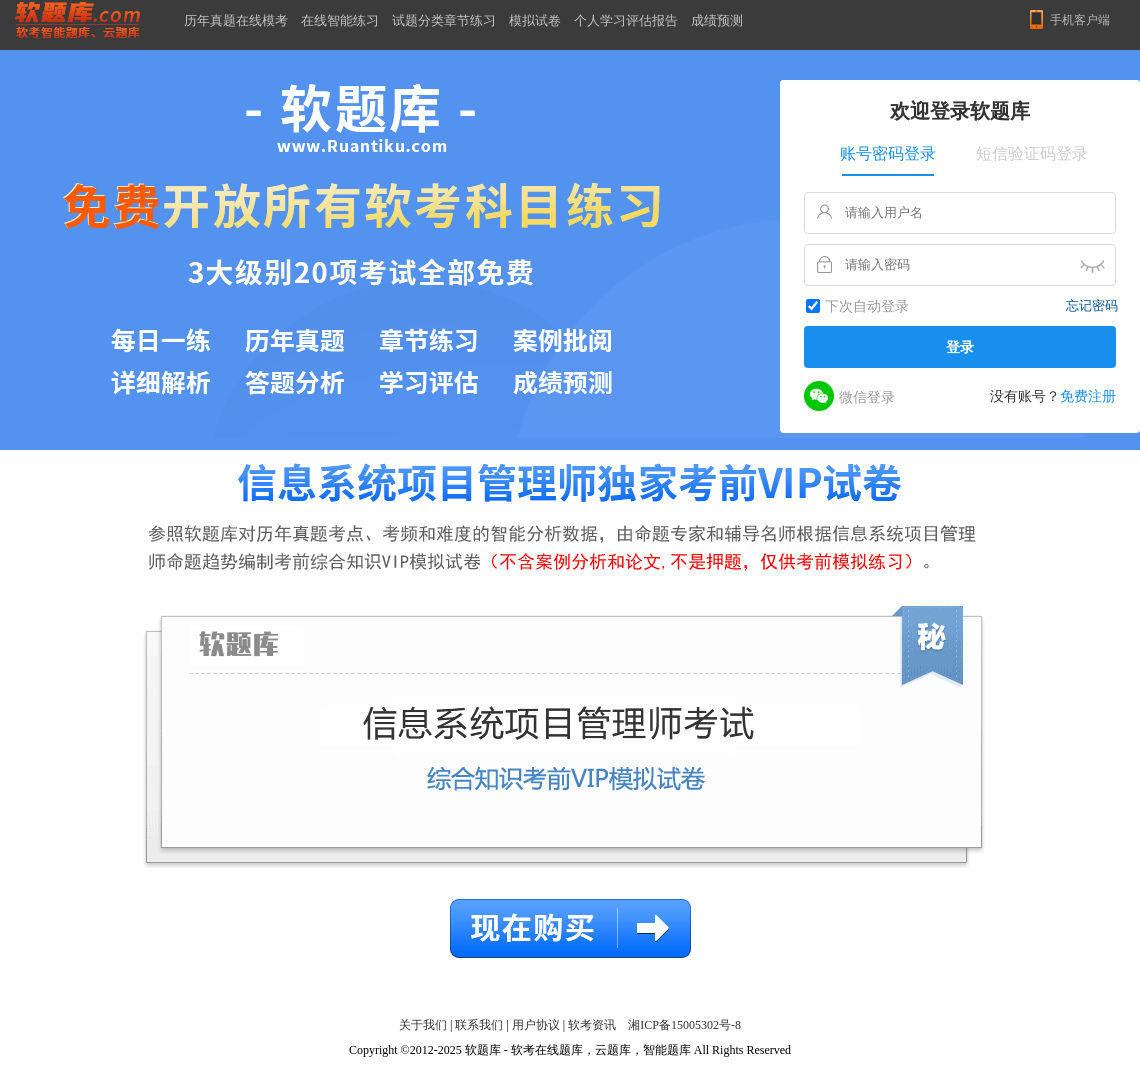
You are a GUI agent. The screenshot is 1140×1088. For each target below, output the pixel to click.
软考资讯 (592, 1025)
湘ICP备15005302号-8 (684, 1025)
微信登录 (849, 396)
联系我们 (479, 1025)
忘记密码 (1092, 305)
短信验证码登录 (1032, 153)
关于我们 (423, 1025)
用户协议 (536, 1025)
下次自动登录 (867, 306)
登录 (960, 347)
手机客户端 (1080, 20)
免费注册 (1088, 396)
